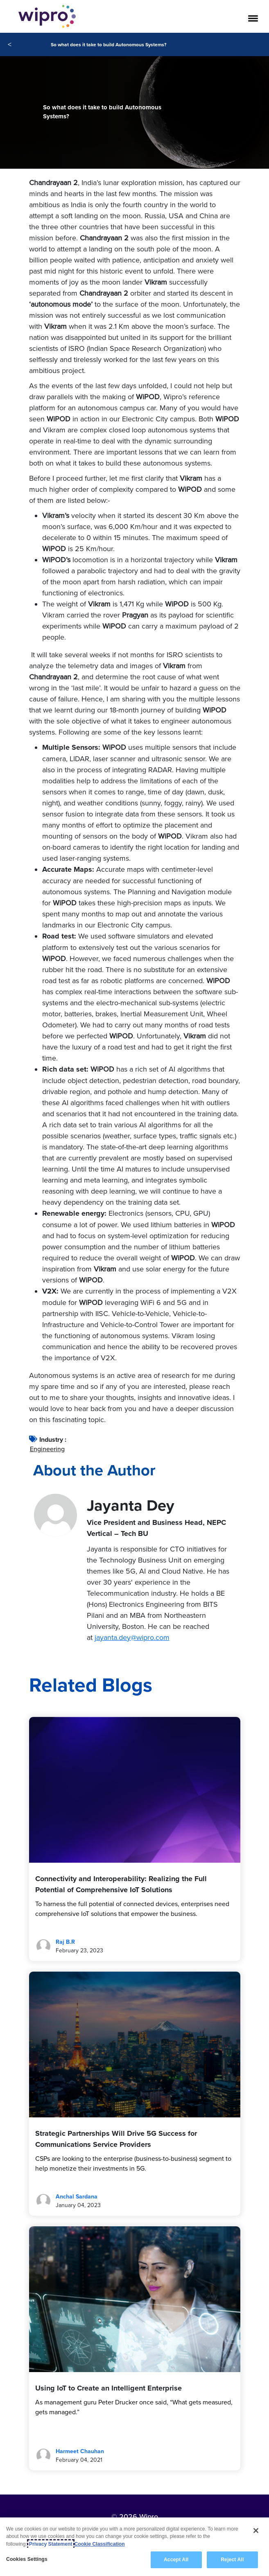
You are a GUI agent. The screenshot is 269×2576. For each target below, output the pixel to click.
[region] (134, 2546)
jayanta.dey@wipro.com (132, 1637)
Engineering (47, 1448)
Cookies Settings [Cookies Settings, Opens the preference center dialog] (26, 2559)
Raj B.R (65, 1942)
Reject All (232, 2559)
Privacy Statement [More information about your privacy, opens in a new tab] (50, 2544)
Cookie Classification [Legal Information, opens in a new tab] (100, 2544)
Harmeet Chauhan (80, 2451)
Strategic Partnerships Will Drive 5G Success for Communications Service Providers (116, 2139)
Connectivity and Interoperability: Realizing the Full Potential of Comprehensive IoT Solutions (121, 1884)
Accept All (176, 2559)
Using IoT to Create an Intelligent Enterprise (108, 2388)
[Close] (256, 2531)
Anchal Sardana (76, 2196)
